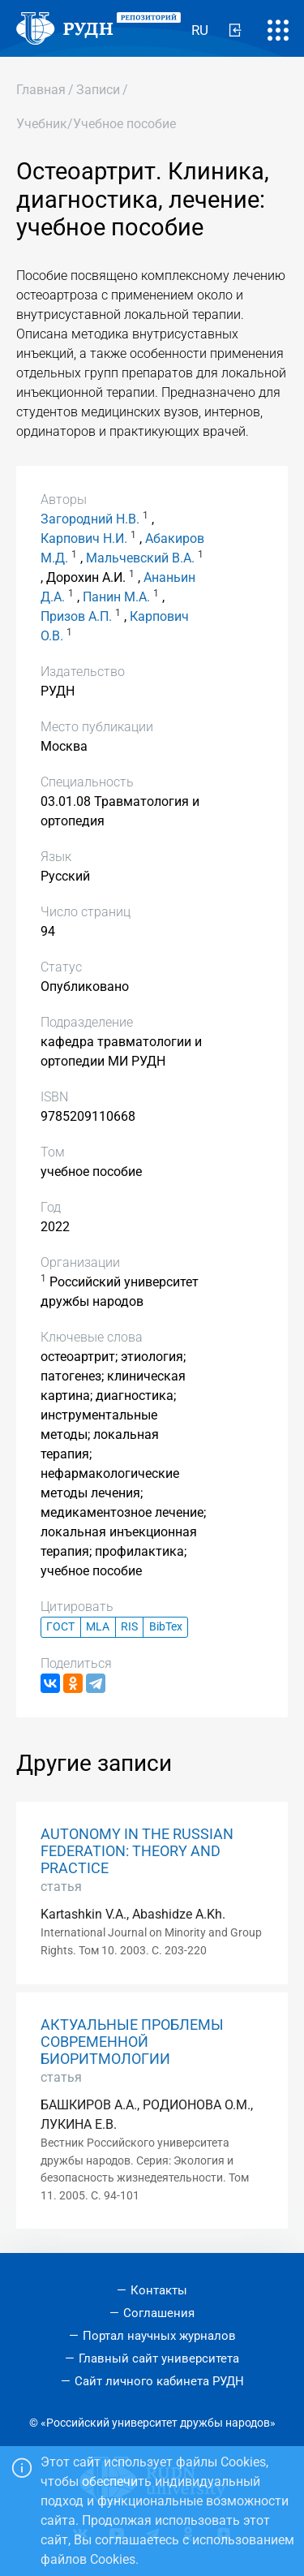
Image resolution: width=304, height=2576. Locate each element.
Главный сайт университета (159, 2358)
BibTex (165, 1627)
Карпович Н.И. (84, 538)
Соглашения (159, 2313)
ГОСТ (60, 1627)
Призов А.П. (76, 616)
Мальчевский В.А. (140, 558)
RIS (129, 1627)
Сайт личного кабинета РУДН (159, 2381)
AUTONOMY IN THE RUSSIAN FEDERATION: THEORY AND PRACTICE (137, 1851)
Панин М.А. (116, 597)
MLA (97, 1627)
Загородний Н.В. (90, 519)
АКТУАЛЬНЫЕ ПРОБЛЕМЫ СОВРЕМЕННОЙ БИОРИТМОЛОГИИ (132, 2042)
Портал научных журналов (159, 2335)
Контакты (159, 2290)
